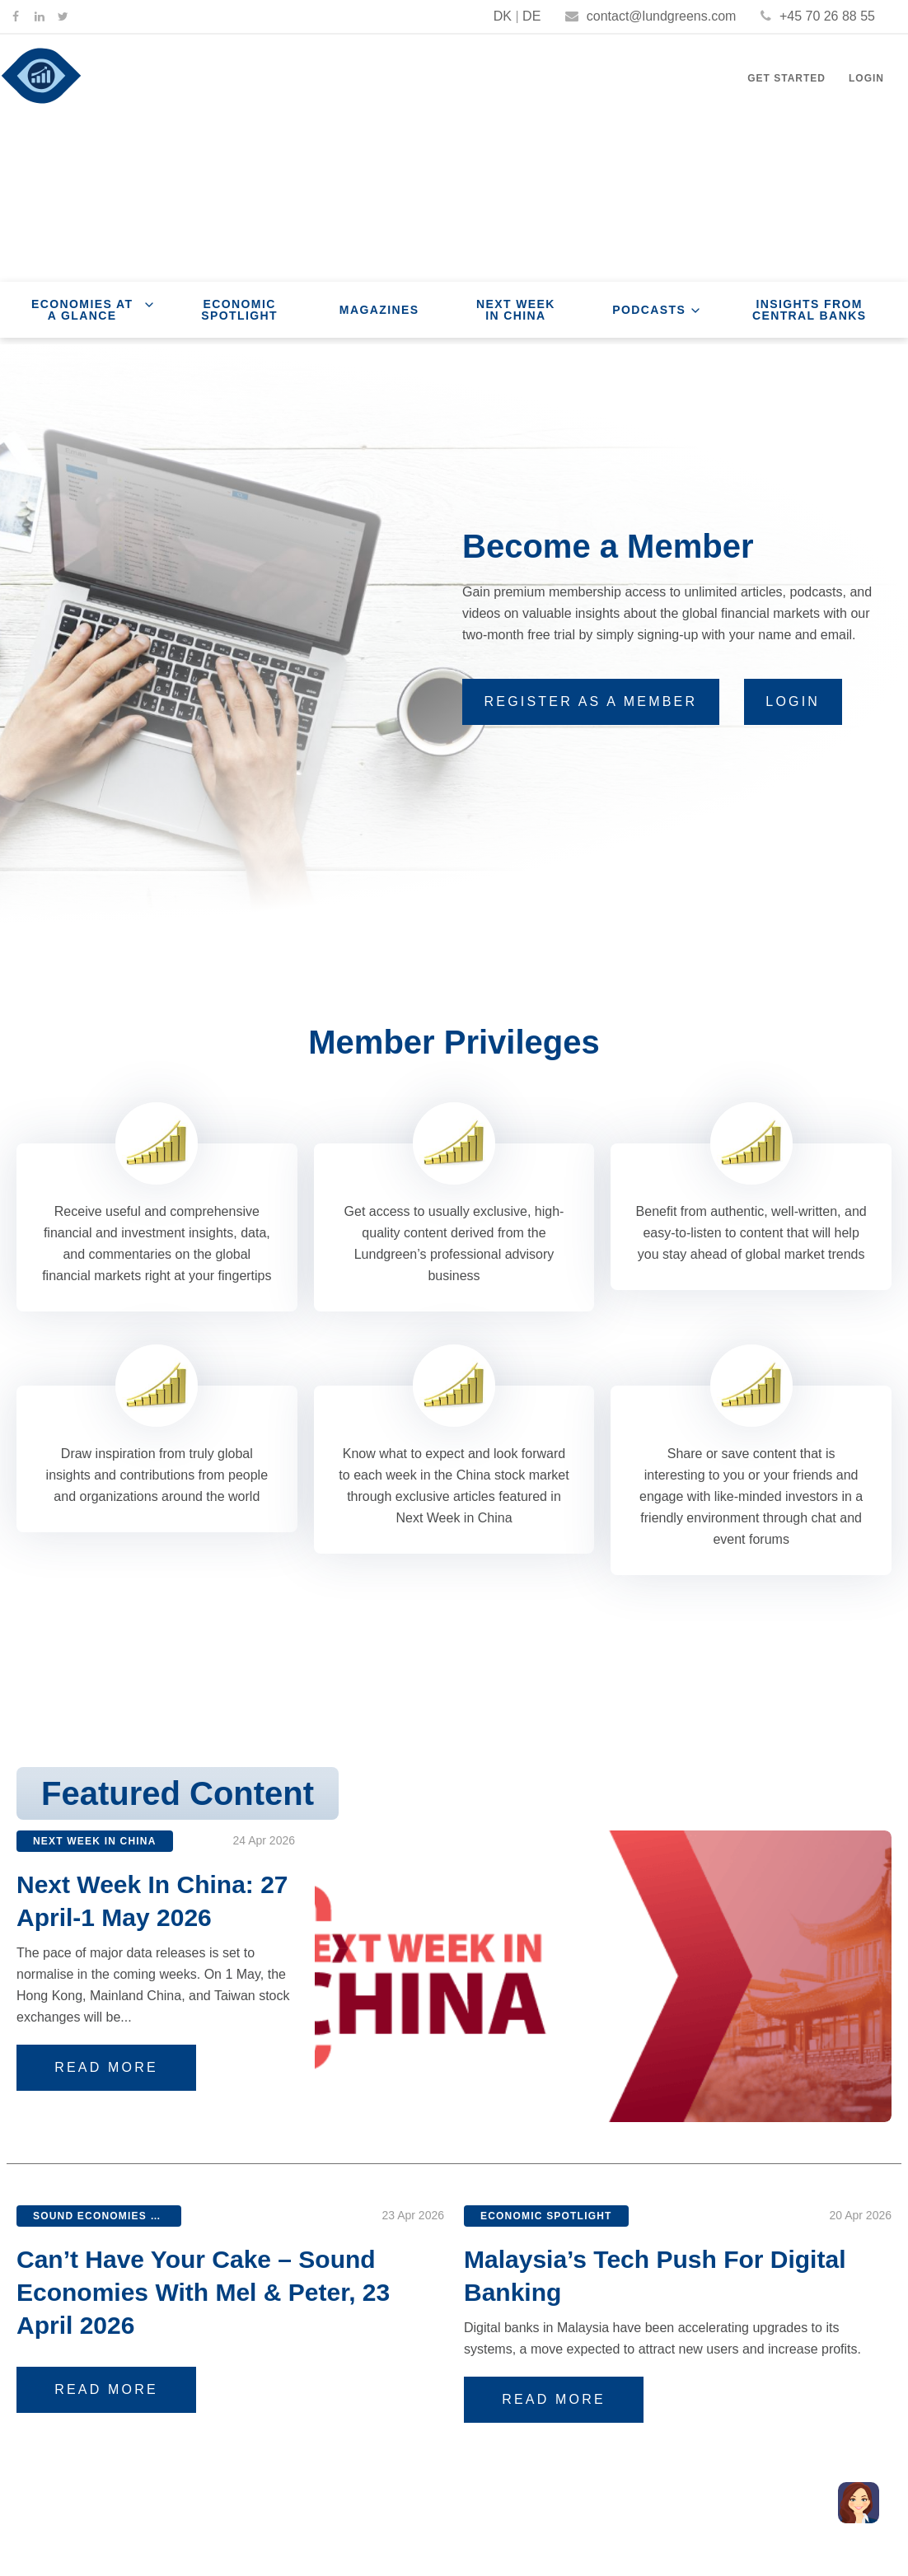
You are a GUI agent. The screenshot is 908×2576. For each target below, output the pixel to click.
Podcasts (649, 310)
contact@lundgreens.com (651, 16)
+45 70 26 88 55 (818, 16)
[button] (858, 2503)
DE (531, 16)
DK (503, 16)
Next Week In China (515, 309)
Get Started (786, 78)
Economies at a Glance (82, 309)
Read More (118, 2067)
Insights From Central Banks (809, 309)
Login (866, 78)
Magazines (379, 310)
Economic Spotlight (239, 309)
